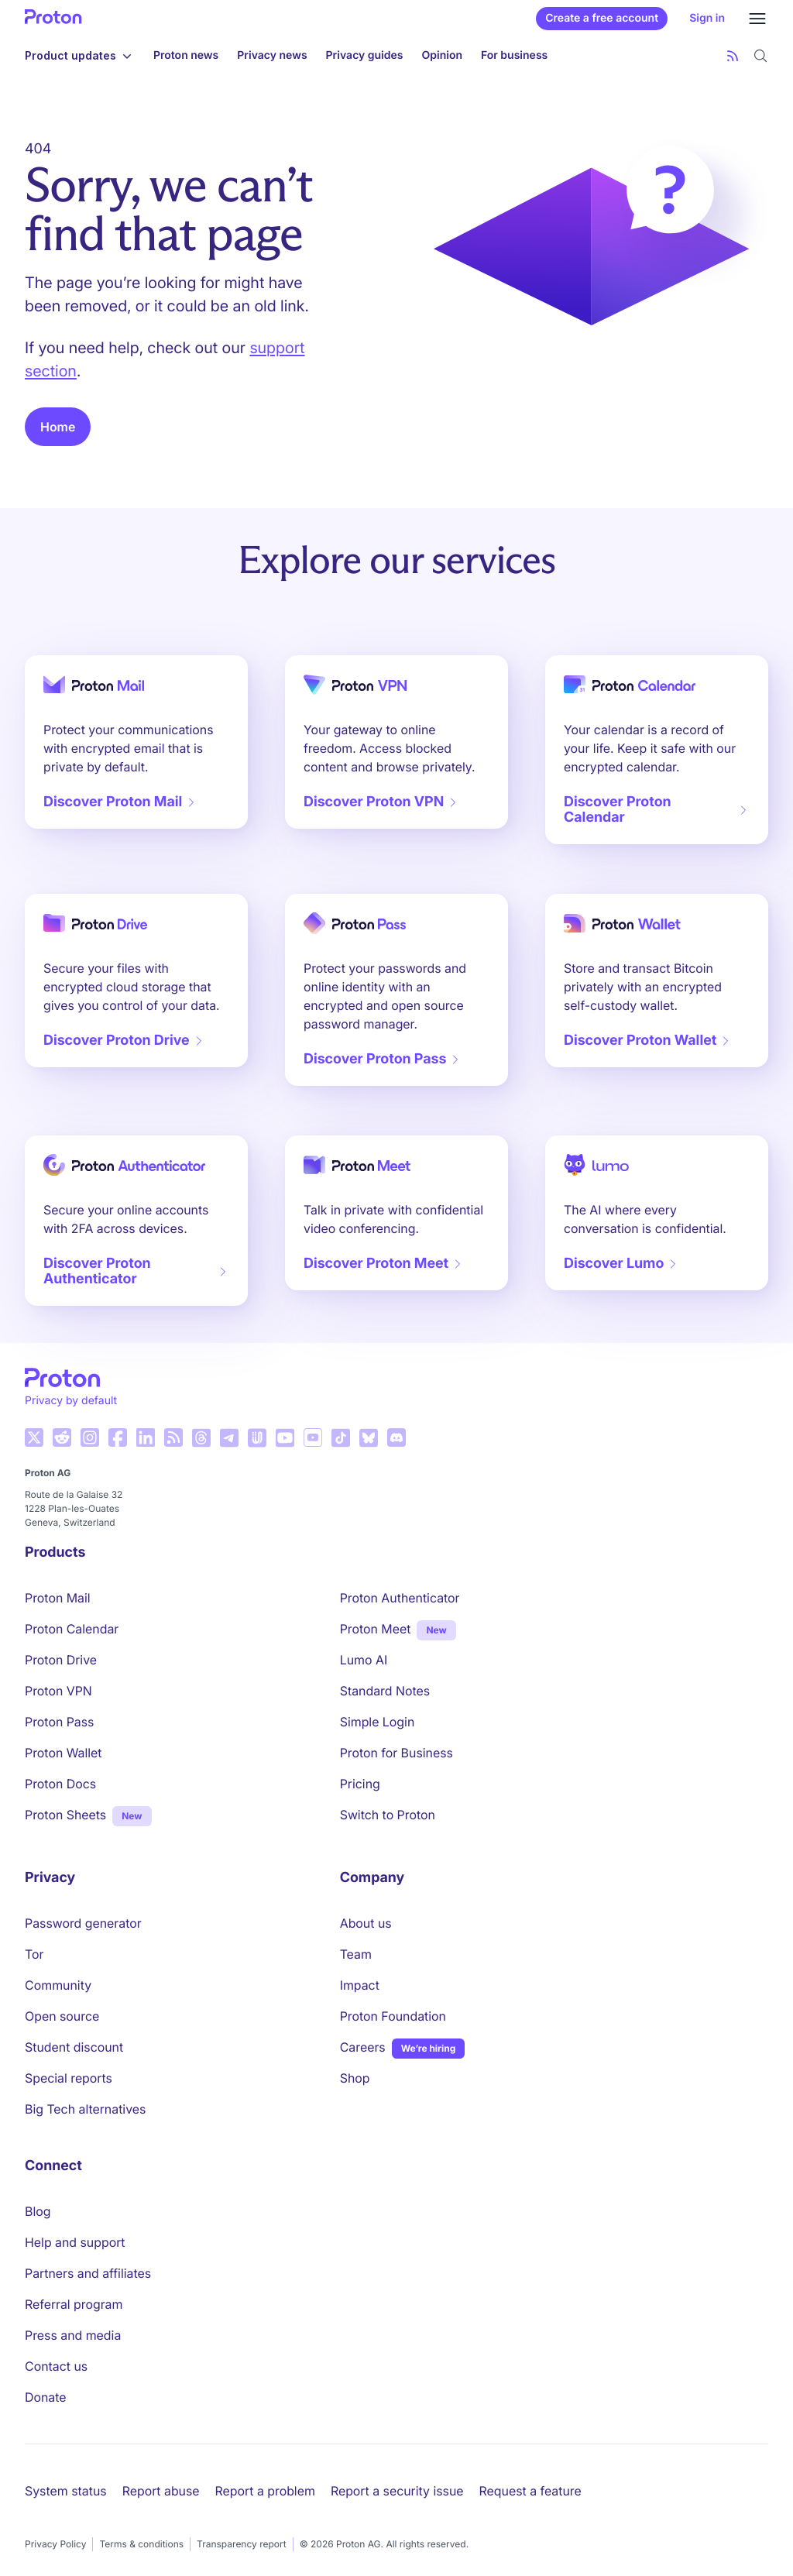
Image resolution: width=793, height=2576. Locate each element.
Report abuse (161, 2491)
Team (356, 1954)
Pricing (360, 1783)
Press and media (73, 2335)
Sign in (707, 18)
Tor (34, 1954)
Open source (62, 2016)
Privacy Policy (55, 2544)
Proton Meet (375, 1629)
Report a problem (265, 2491)
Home (57, 426)
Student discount (74, 2047)
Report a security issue (397, 2491)
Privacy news (272, 55)
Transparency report (242, 2544)
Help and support (75, 2242)
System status (66, 2491)
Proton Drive (61, 1660)
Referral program (73, 2304)
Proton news (185, 55)
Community (58, 1985)
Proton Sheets (65, 1814)
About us (366, 1923)
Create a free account (601, 18)
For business (514, 55)
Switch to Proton (387, 1814)
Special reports (68, 2078)
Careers (363, 2047)
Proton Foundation (393, 2016)
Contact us (56, 2366)
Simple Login (377, 1721)
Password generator (83, 1923)
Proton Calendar (71, 1629)
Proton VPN (58, 1690)
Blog (37, 2211)
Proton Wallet (63, 1752)
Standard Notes (385, 1690)
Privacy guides (364, 55)
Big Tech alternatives (85, 2109)
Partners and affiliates (88, 2273)
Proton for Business (396, 1752)
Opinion (442, 55)
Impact (359, 1985)
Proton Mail (58, 1598)
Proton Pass (59, 1721)
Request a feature (530, 2491)
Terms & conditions (141, 2544)
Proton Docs (60, 1783)
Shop (355, 2078)
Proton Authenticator (400, 1598)
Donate (46, 2397)
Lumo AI (363, 1660)
